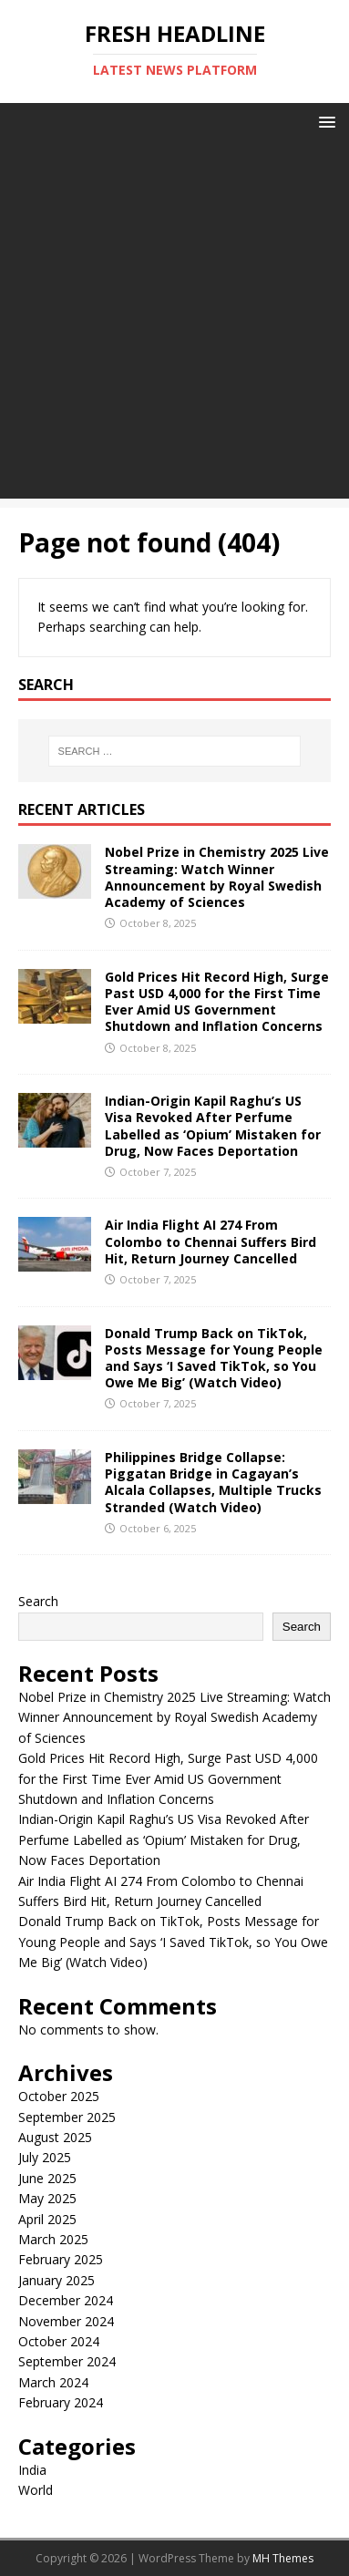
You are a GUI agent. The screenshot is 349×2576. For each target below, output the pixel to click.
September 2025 (67, 2117)
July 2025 (44, 2157)
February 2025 (60, 2259)
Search (38, 1601)
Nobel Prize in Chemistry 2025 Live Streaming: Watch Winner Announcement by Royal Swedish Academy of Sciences (217, 877)
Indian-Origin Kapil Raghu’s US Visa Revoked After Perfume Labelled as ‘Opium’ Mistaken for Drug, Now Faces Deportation (213, 1125)
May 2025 (47, 2198)
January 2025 (56, 2280)
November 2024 (66, 2321)
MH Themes (282, 2558)
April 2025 (47, 2219)
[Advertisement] (174, 324)
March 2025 (53, 2239)
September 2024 (67, 2361)
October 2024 (58, 2341)
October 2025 (58, 2096)
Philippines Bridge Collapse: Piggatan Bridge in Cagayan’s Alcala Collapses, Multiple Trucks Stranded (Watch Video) (213, 1482)
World (35, 2490)
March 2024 (53, 2382)
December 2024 (65, 2300)
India (32, 2469)
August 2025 (55, 2137)
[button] (323, 121)
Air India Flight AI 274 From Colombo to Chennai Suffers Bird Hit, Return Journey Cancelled (210, 1241)
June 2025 (47, 2178)
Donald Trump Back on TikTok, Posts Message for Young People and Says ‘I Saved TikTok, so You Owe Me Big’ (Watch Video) (214, 1358)
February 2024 (60, 2402)
